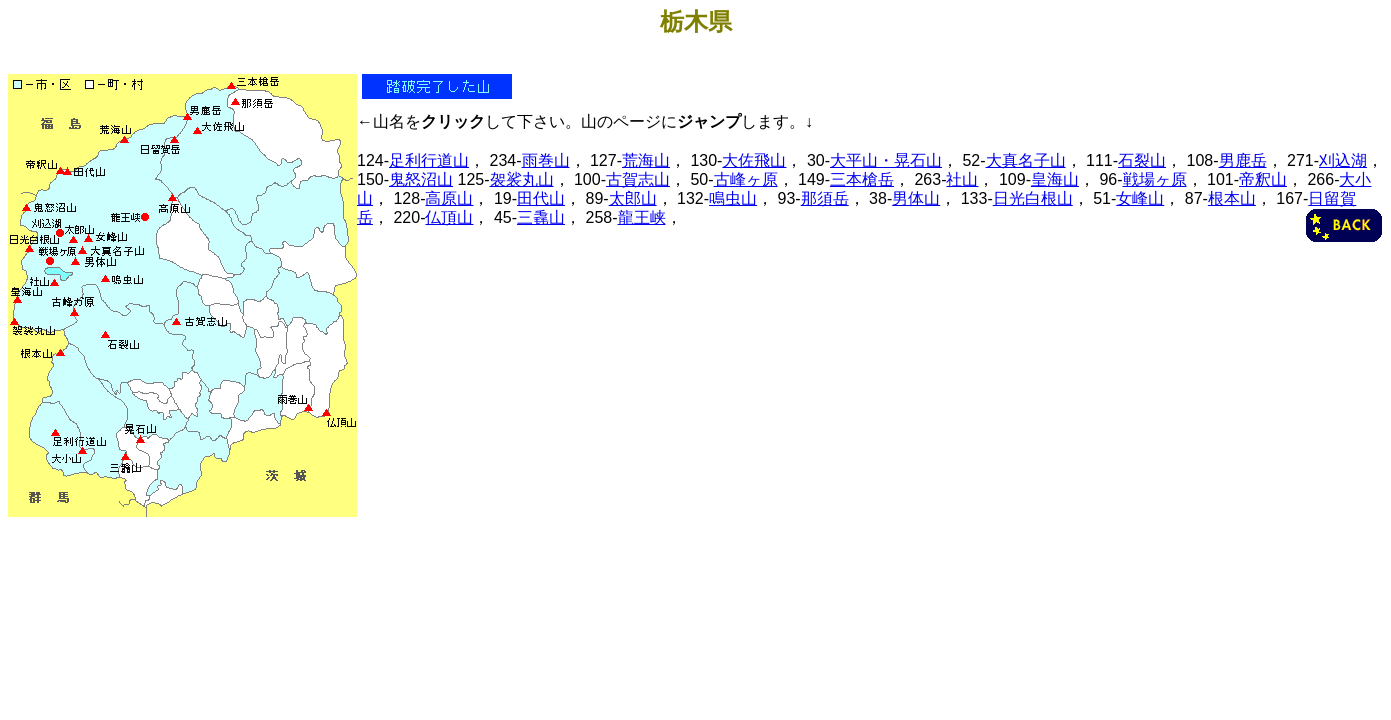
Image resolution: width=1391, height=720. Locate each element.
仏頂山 (449, 217)
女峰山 (1140, 198)
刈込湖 (1343, 160)
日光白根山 (1033, 198)
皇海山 (1055, 179)
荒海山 (646, 160)
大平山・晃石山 (886, 160)
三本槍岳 (862, 179)
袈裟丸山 (522, 179)
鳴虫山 (733, 198)
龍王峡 (642, 217)
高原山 (449, 198)
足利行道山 (429, 160)
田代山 (541, 198)
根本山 (1232, 198)
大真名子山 (1026, 160)
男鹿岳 (1243, 160)
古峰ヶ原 (746, 179)
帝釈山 (1263, 179)
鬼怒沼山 (421, 179)
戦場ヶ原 (1155, 179)
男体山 (916, 198)
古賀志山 (638, 179)
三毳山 (541, 217)
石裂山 (1142, 160)
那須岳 (825, 198)
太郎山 (633, 198)
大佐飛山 (754, 160)
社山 (962, 179)
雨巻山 (546, 160)
